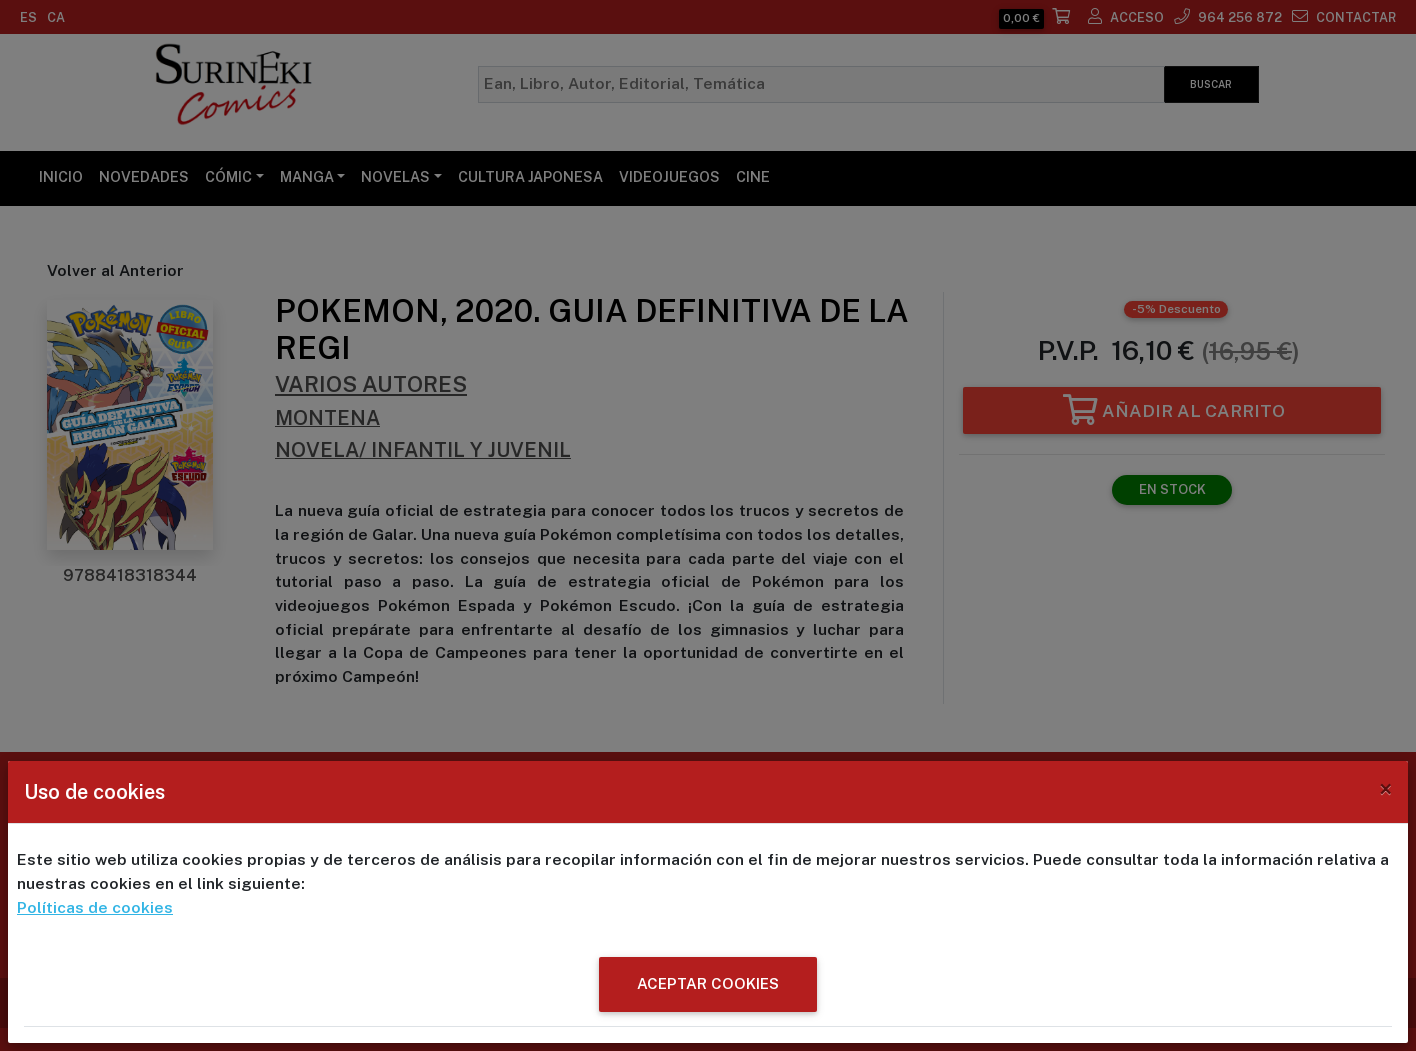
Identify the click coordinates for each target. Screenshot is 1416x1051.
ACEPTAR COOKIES (708, 983)
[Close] (1385, 790)
